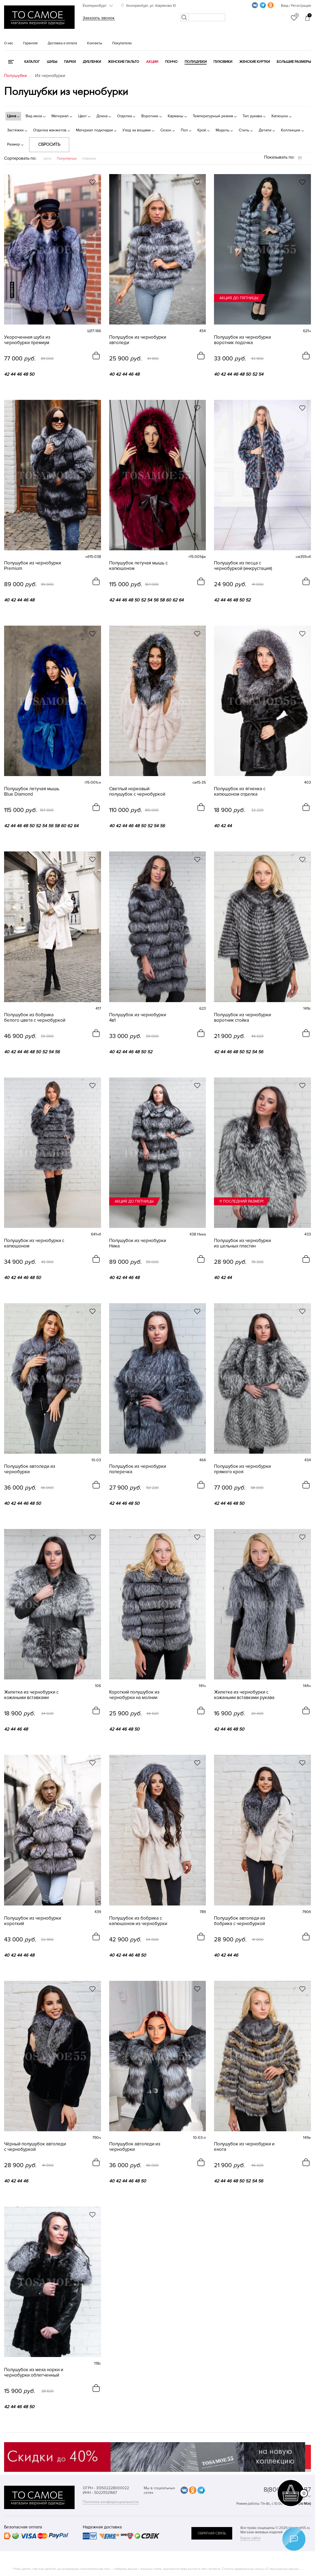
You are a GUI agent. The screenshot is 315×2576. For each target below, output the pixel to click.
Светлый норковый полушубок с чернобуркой (137, 791)
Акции (152, 62)
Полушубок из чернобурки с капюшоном (34, 1243)
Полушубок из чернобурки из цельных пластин (242, 1243)
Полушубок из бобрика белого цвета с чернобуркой (34, 1017)
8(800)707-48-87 (287, 2490)
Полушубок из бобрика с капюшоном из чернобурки (138, 1921)
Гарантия (30, 43)
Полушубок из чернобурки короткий (32, 1921)
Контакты (94, 43)
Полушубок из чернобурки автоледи (137, 340)
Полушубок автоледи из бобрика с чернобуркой (239, 1921)
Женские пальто (123, 62)
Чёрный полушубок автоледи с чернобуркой (35, 2146)
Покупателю (122, 43)
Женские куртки (254, 62)
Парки (70, 62)
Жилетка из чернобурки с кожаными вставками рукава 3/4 (244, 1694)
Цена (47, 158)
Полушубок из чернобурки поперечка (137, 1469)
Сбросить (49, 144)
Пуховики (222, 62)
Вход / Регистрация (296, 6)
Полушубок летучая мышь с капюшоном (138, 565)
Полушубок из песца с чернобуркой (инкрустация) (243, 565)
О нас (8, 43)
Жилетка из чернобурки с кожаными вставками (31, 1694)
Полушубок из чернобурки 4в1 (137, 1017)
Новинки (89, 158)
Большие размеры (294, 62)
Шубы (52, 62)
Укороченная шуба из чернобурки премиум (27, 340)
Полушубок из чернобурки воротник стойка (242, 1017)
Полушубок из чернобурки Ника (137, 1243)
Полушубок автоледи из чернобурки (29, 1469)
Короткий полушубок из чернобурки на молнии (134, 1694)
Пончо (171, 62)
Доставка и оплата (62, 43)
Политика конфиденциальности (111, 2502)
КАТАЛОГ (32, 62)
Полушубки (196, 62)
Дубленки (92, 62)
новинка (12, 290)
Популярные (67, 158)
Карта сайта (250, 2538)
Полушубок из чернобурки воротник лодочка (242, 340)
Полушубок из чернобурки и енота (244, 2146)
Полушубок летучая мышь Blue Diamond (31, 791)
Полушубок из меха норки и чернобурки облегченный (33, 2372)
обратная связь (212, 2533)
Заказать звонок (99, 18)
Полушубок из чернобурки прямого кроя (242, 1469)
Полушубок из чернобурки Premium (32, 565)
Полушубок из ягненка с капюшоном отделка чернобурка (239, 791)
